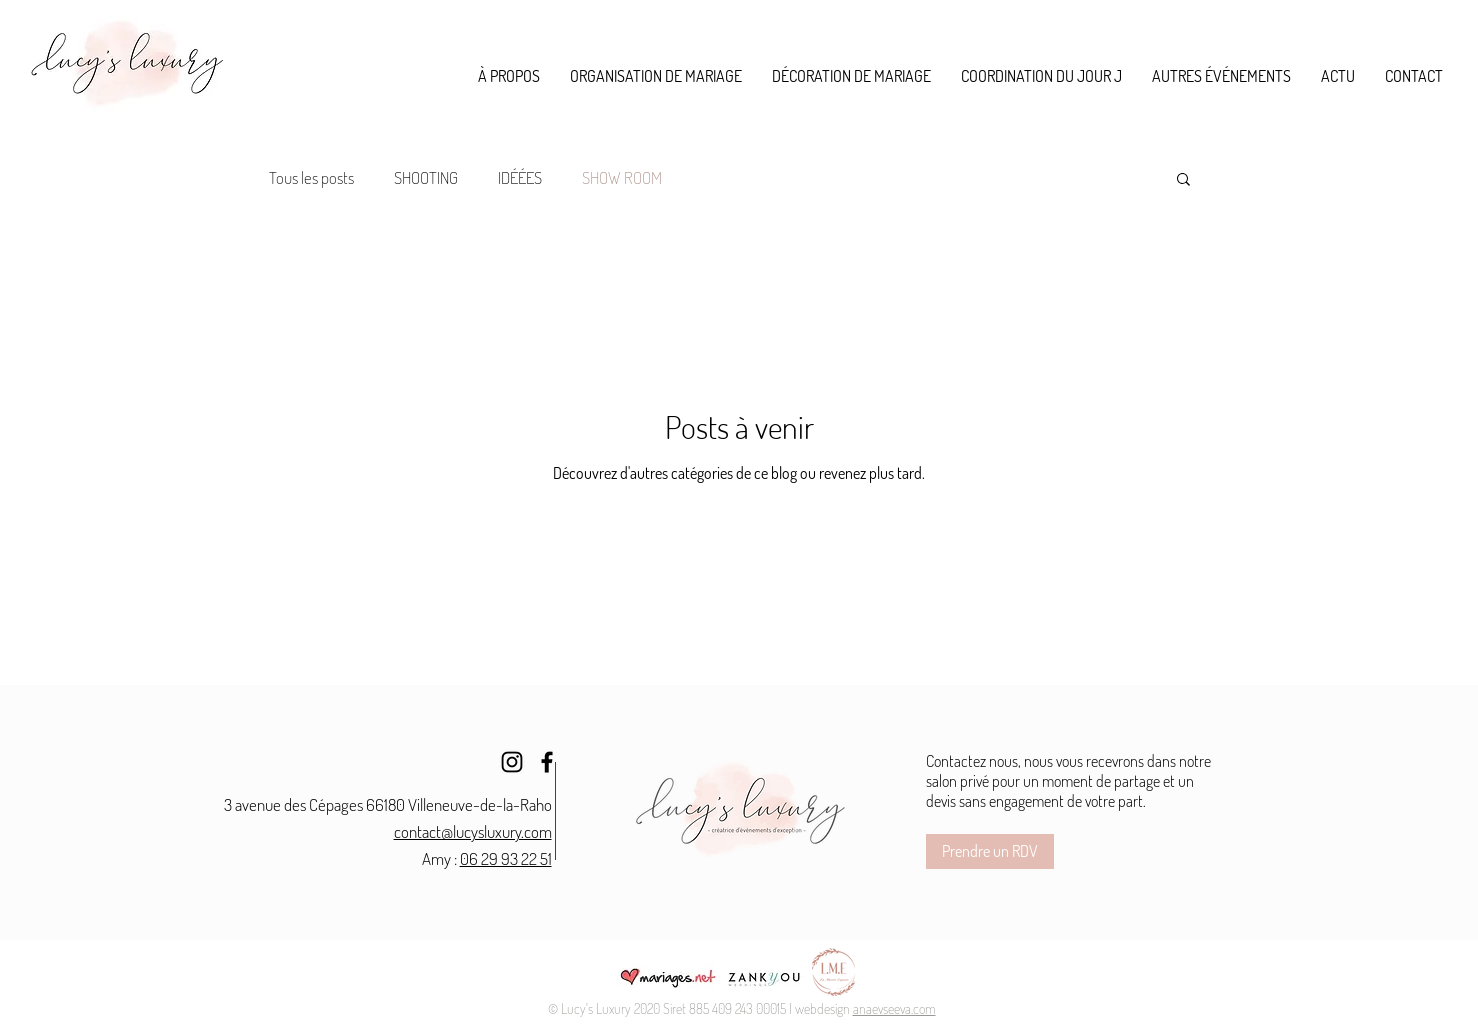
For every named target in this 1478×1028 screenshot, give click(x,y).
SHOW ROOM (622, 177)
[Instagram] (512, 762)
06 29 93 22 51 (506, 858)
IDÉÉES (520, 177)
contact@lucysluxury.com (473, 831)
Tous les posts (311, 177)
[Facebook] (547, 762)
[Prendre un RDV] (990, 851)
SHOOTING (426, 177)
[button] (656, 76)
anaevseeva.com (894, 1008)
